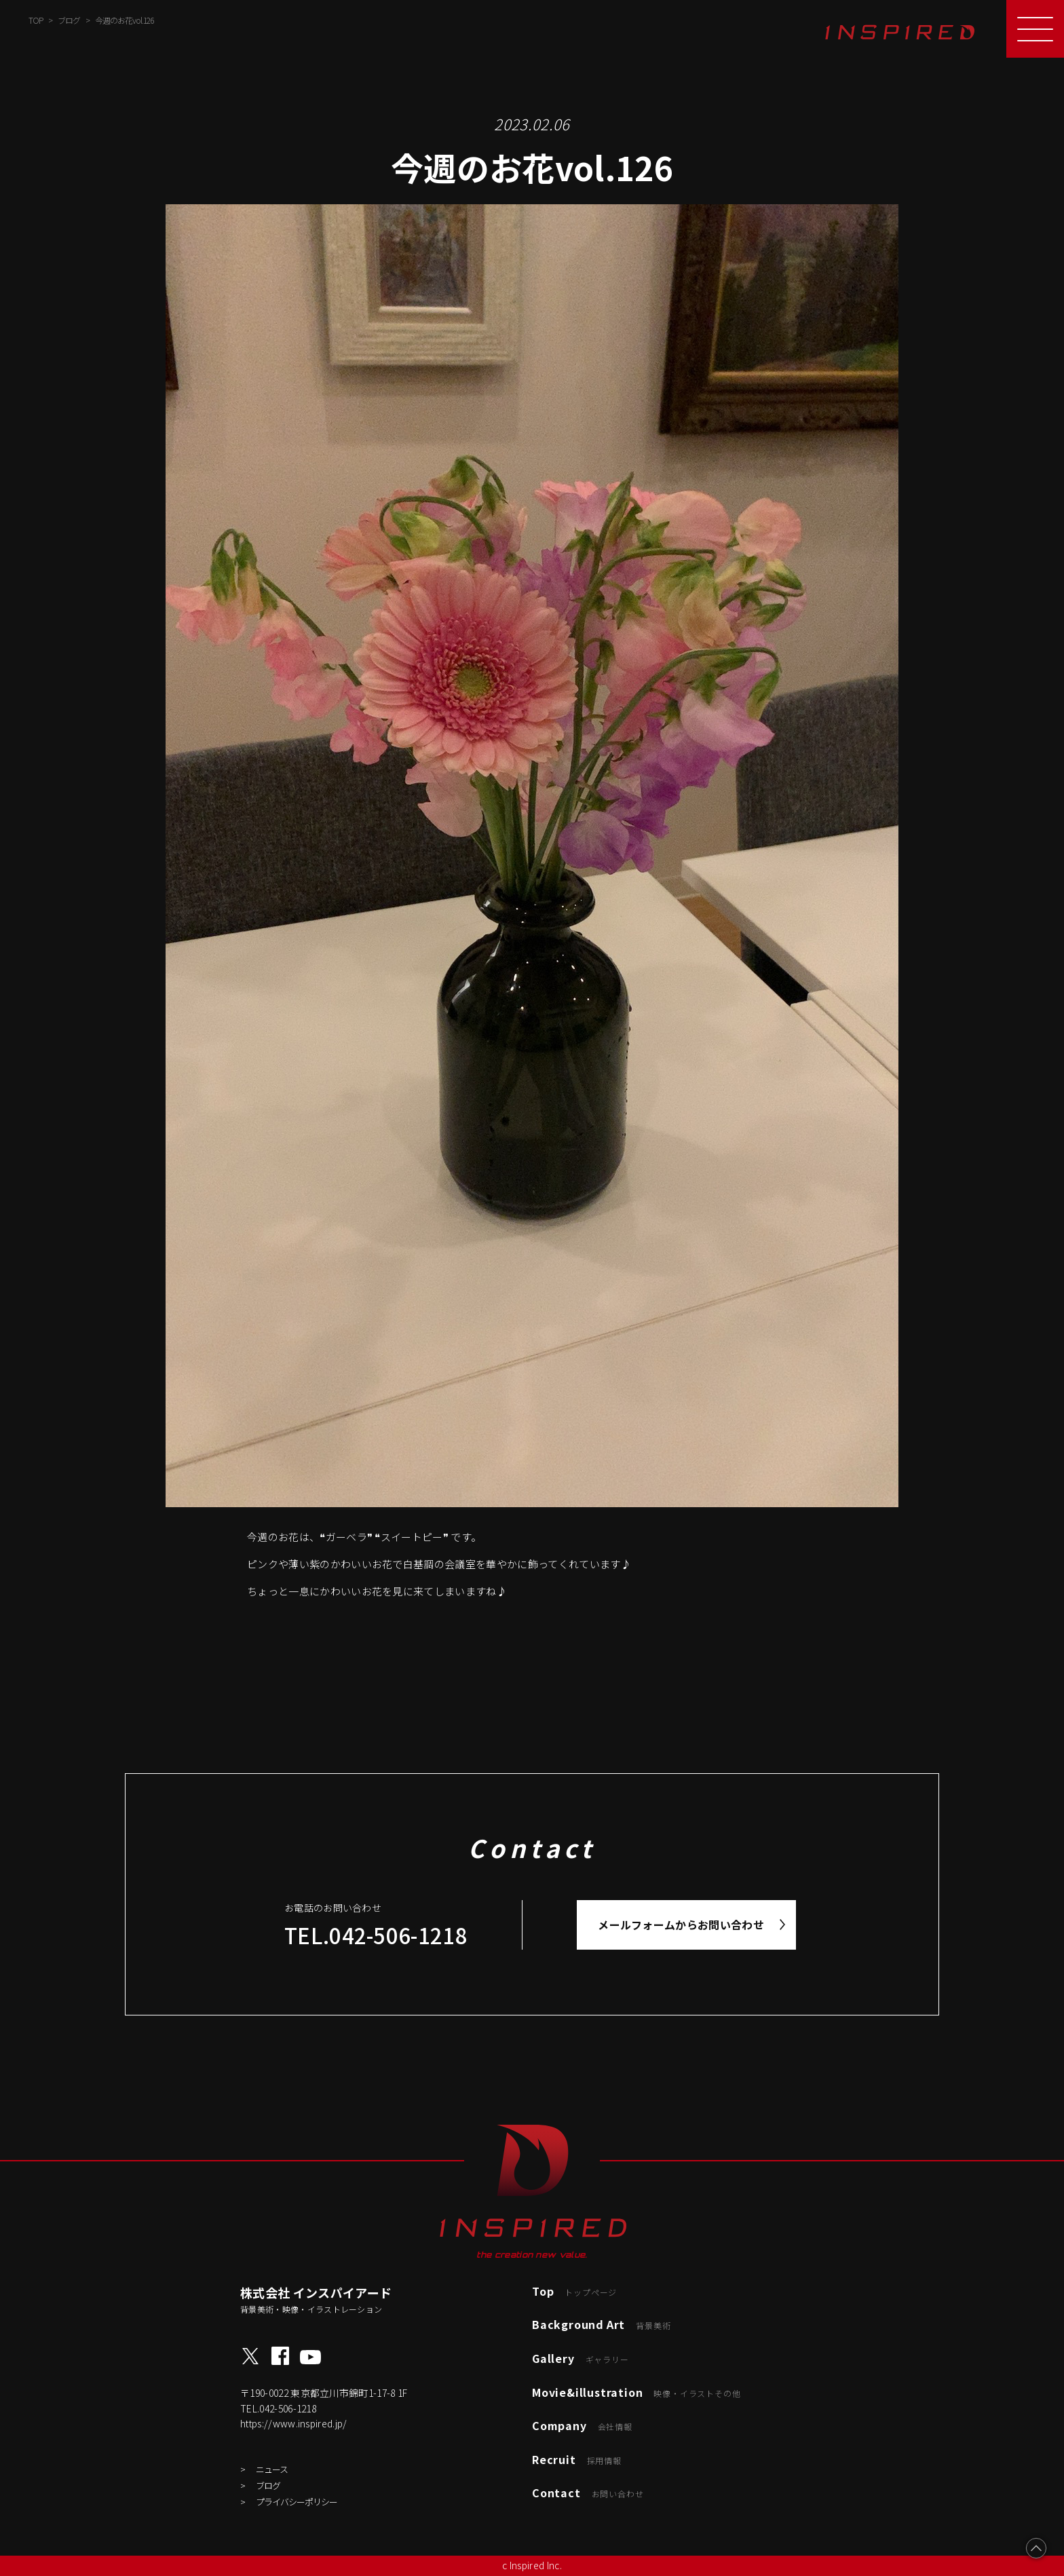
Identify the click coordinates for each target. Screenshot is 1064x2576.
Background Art (601, 2324)
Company (582, 2425)
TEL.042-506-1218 (376, 1935)
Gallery (580, 2358)
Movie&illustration (636, 2392)
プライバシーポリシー (296, 2501)
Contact (587, 2492)
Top (574, 2291)
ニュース (272, 2469)
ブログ (268, 2485)
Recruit (577, 2459)
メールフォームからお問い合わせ (681, 1924)
